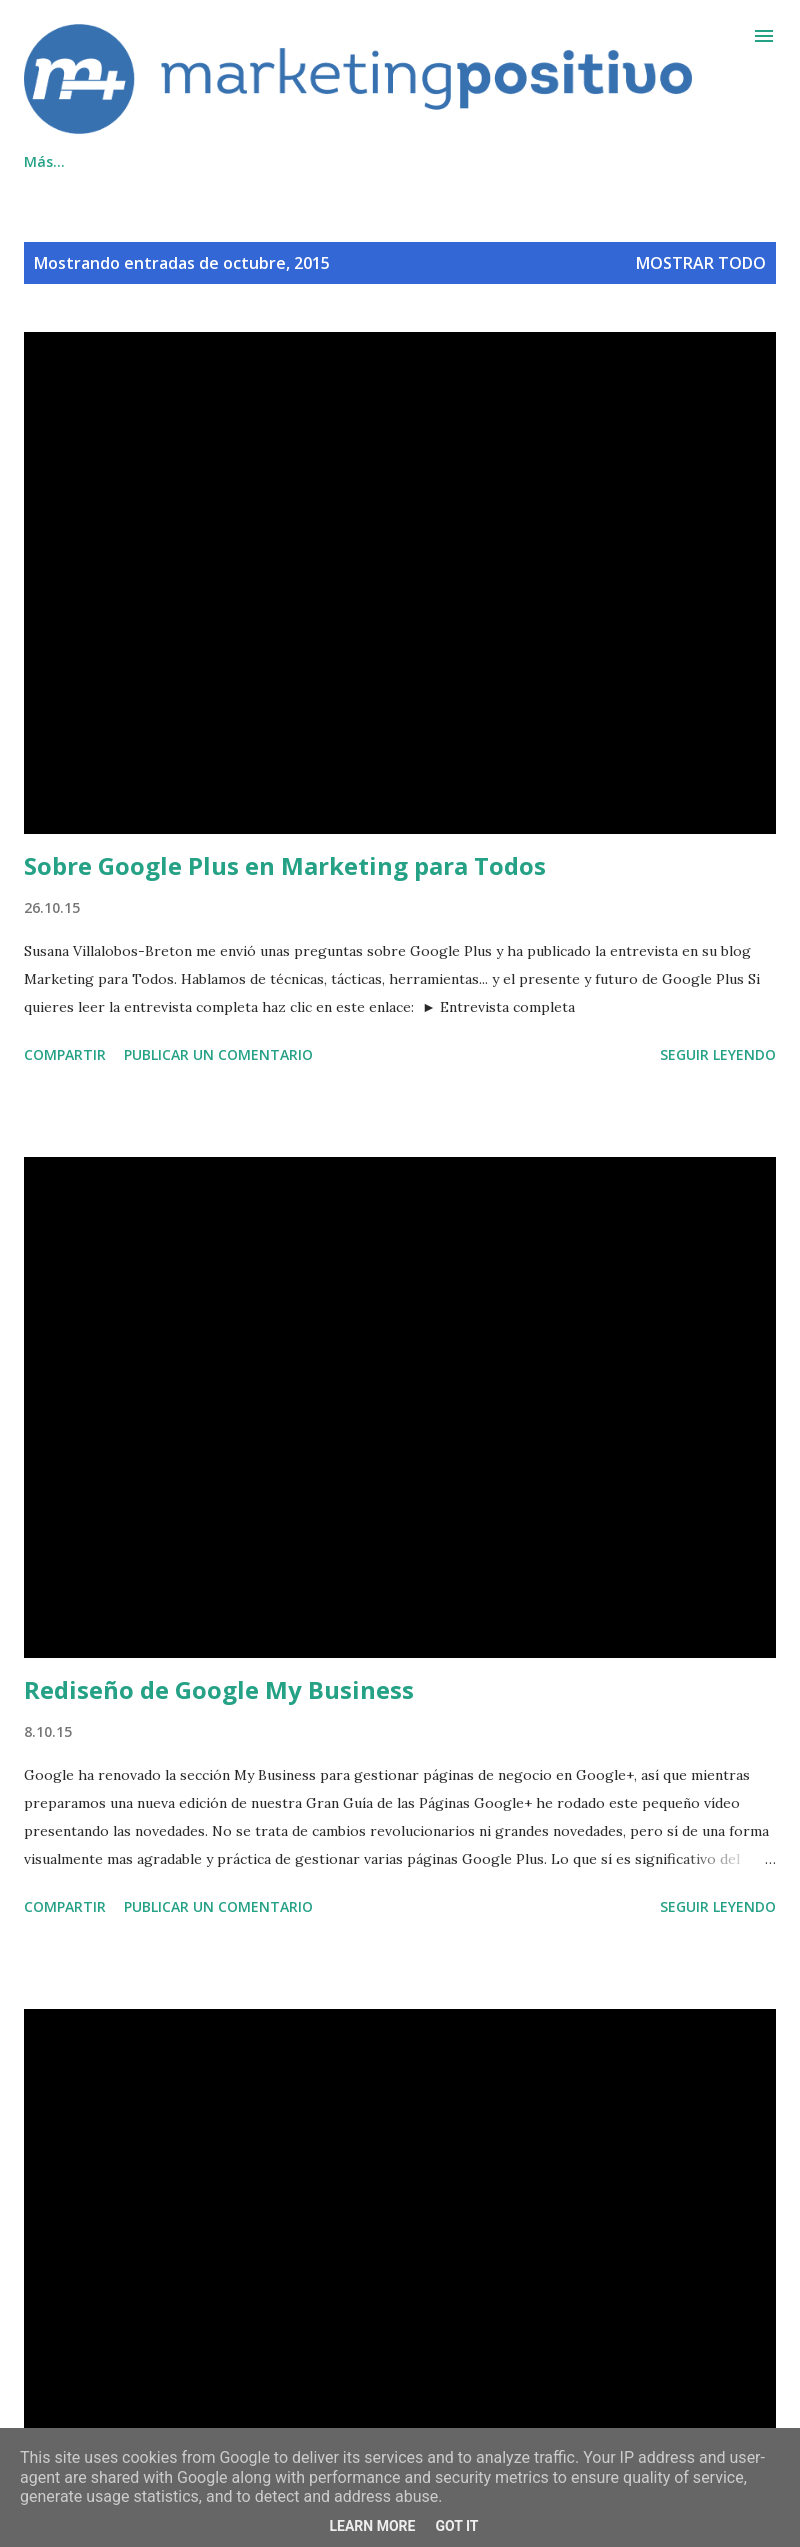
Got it (456, 2526)
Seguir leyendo (718, 1054)
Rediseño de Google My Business (219, 1689)
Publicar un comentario (218, 1054)
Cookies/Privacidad (354, 161)
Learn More (372, 2526)
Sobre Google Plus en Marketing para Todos (285, 865)
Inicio (490, 161)
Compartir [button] (65, 1054)
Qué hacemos (71, 161)
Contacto (204, 161)
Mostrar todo (701, 263)
